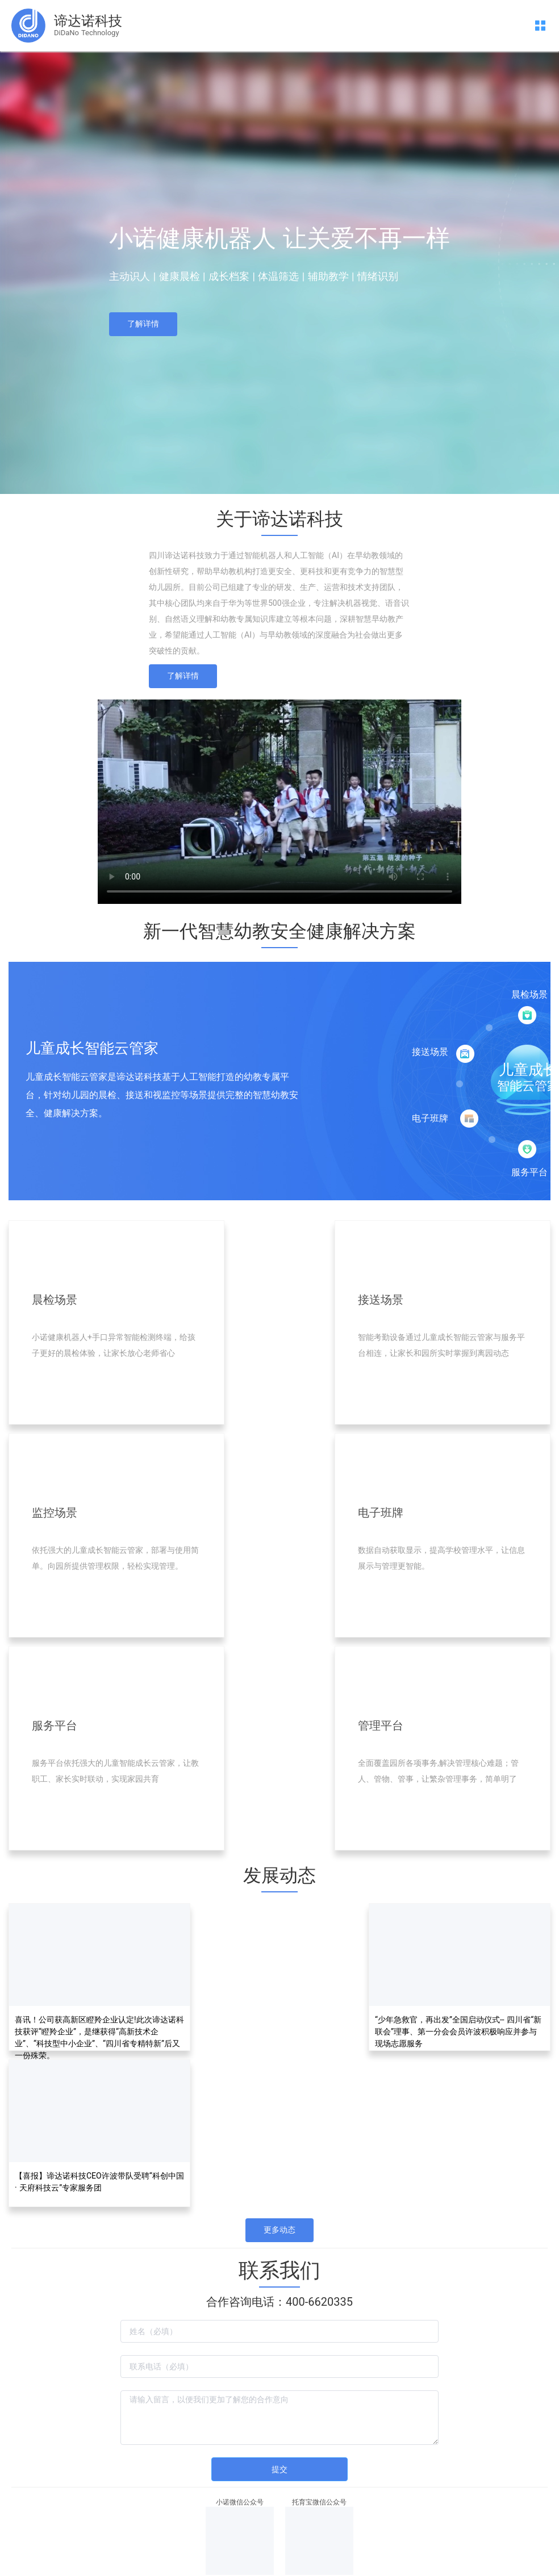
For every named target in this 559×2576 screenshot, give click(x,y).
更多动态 (279, 2229)
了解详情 (143, 323)
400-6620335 (319, 2302)
